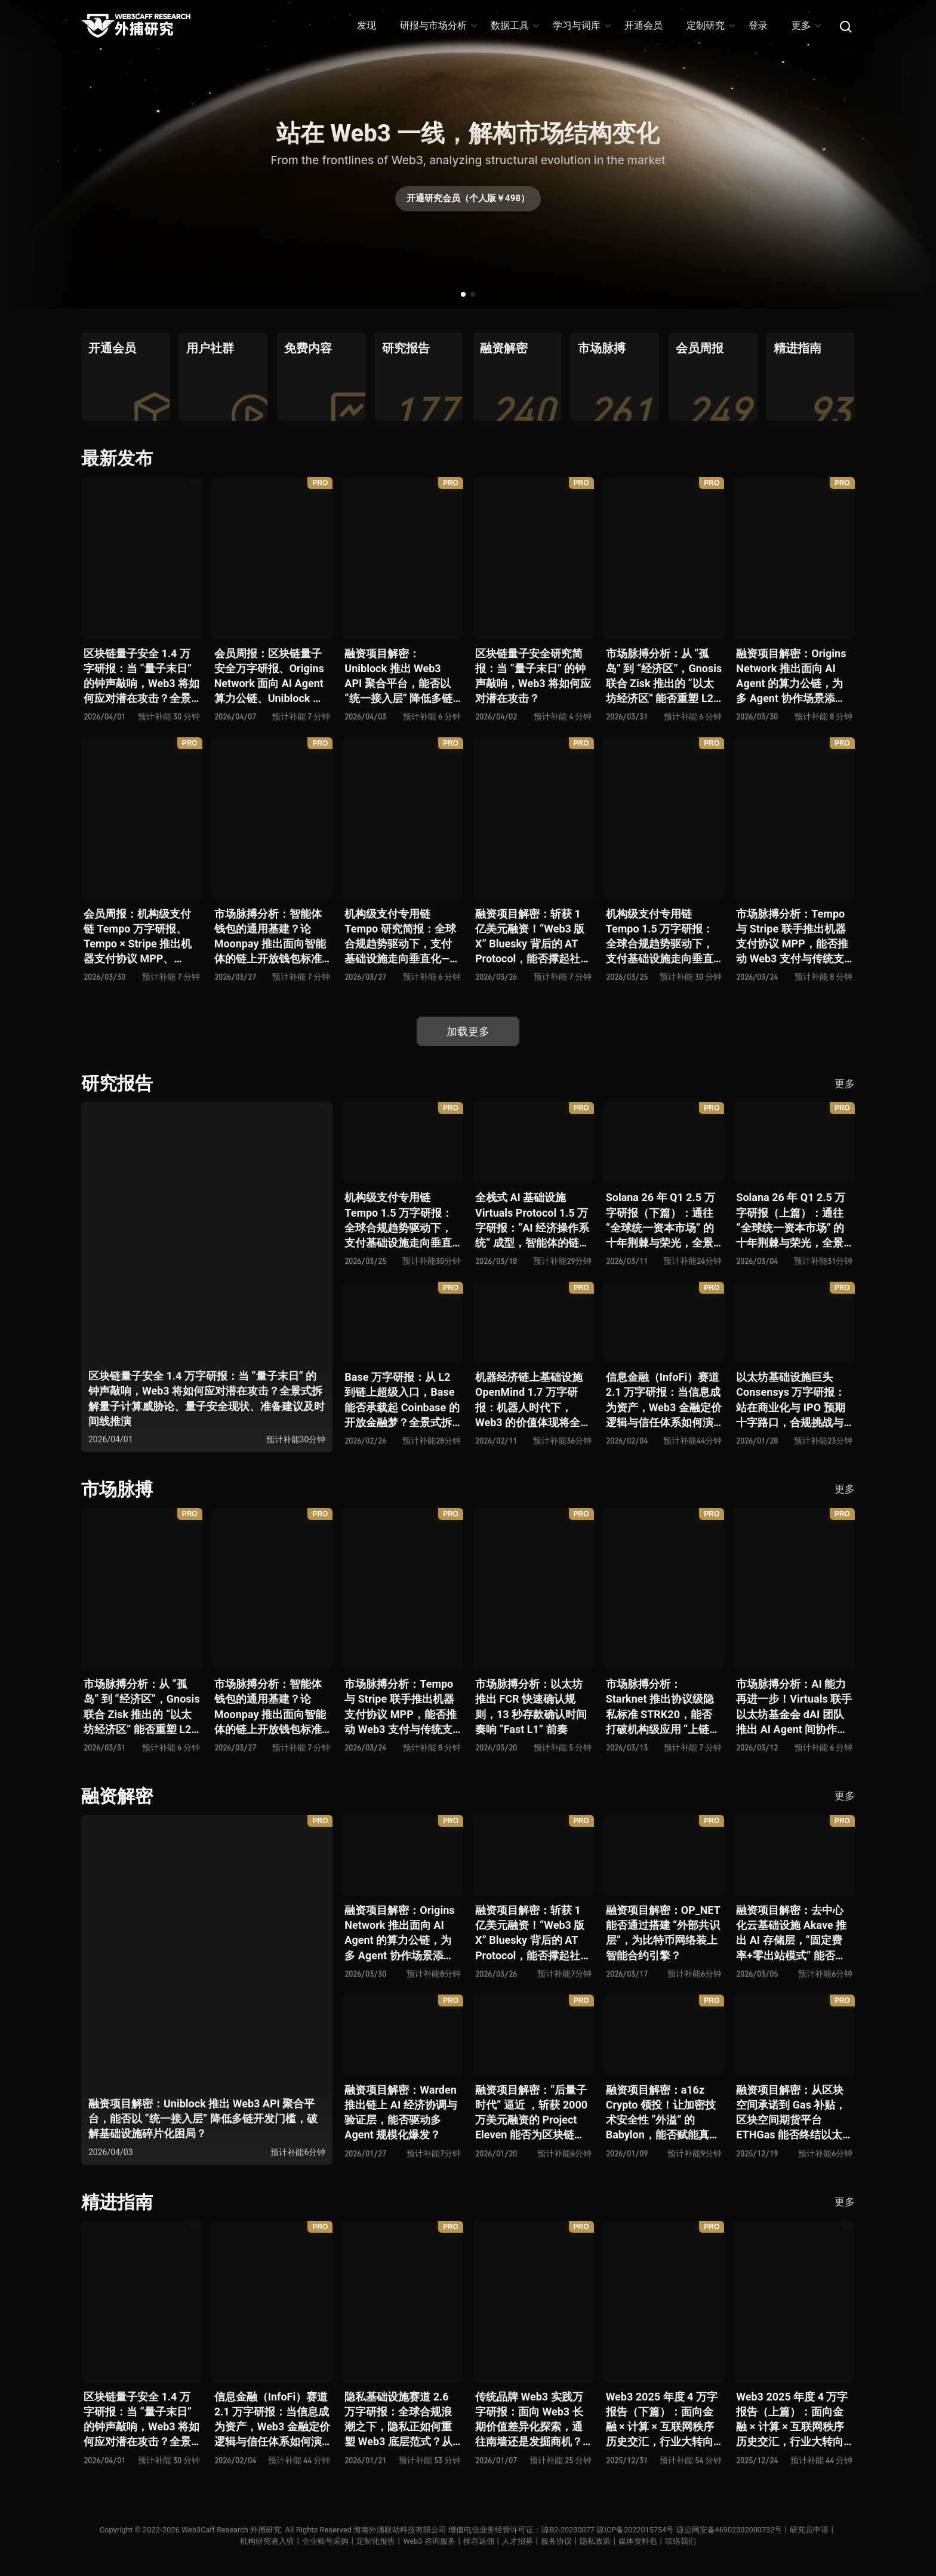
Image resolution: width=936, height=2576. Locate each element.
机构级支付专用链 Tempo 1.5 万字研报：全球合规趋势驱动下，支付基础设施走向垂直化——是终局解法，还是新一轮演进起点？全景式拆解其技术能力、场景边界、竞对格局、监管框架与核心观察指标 (662, 937)
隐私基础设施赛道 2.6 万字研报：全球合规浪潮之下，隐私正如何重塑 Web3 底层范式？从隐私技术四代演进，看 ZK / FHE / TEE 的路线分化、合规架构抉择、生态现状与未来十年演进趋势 (402, 2419)
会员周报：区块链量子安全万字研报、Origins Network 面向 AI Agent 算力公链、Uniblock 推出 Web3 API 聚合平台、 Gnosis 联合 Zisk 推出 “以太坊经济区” (269, 676)
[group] (125, 377)
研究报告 (117, 1083)
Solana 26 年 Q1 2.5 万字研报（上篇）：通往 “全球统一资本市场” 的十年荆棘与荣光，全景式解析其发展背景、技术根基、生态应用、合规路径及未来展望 (790, 1220)
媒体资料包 (637, 2541)
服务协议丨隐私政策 (576, 2541)
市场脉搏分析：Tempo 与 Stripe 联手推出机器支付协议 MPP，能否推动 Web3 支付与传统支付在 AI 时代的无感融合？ (792, 937)
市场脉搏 (117, 1489)
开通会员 (643, 25)
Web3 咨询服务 (429, 2541)
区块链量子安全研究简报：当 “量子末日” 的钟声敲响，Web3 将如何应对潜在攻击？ (533, 676)
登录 (758, 25)
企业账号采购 (325, 2541)
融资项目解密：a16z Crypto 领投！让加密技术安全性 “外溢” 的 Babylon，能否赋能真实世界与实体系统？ (663, 2113)
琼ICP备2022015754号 (635, 2529)
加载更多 (468, 1031)
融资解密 (117, 1796)
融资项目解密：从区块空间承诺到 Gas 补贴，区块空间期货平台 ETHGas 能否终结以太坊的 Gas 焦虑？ (791, 2113)
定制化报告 (375, 2541)
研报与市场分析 (438, 25)
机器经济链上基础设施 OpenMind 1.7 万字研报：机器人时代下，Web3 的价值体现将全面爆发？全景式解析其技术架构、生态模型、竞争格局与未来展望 (533, 1400)
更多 (806, 25)
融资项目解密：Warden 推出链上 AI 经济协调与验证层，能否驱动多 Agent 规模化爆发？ (400, 2112)
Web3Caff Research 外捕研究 (229, 2529)
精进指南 (117, 2202)
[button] (463, 294)
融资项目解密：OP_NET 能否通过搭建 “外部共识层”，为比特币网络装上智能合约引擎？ (663, 1933)
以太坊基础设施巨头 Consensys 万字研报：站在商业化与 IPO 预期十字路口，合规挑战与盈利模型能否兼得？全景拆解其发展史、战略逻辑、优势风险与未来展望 (790, 1400)
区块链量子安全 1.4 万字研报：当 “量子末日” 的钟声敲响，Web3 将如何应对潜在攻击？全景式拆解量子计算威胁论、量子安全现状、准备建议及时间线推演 (141, 676)
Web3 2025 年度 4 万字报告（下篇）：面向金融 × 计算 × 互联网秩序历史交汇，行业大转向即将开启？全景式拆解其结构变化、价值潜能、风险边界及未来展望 (662, 2419)
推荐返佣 (478, 2541)
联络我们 (680, 2541)
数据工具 (514, 25)
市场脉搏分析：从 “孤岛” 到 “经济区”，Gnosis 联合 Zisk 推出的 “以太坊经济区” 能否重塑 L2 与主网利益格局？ (664, 676)
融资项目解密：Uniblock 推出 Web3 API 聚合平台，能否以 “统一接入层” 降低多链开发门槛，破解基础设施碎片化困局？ (398, 676)
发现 (366, 25)
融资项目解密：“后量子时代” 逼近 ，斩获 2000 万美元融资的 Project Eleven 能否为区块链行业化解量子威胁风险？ (531, 2113)
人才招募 (517, 2541)
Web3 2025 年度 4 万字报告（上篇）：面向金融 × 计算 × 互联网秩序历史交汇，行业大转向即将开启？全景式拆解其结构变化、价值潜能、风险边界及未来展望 (792, 2419)
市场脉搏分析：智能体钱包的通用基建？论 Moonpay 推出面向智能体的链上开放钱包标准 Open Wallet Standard (270, 937)
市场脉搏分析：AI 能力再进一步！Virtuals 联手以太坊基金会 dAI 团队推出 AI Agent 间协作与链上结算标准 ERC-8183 (794, 1707)
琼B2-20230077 (568, 2529)
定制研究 (710, 25)
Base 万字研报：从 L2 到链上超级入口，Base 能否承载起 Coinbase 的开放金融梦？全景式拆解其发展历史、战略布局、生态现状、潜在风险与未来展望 (401, 1400)
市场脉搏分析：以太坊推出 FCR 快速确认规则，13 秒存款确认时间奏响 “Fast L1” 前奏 (531, 1706)
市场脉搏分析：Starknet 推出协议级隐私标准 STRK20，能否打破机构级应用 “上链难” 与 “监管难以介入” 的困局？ (660, 1707)
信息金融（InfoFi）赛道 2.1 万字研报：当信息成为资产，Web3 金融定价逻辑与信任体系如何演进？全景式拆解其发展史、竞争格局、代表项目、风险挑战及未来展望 (664, 1400)
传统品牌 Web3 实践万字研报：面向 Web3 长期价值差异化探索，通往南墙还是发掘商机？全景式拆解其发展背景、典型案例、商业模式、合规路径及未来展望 (529, 2419)
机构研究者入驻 (267, 2541)
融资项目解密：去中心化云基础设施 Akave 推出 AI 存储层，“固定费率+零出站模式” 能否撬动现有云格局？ (791, 1933)
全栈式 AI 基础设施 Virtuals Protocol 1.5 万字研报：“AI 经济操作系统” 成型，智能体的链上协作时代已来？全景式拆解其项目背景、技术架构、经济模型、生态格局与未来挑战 (532, 1220)
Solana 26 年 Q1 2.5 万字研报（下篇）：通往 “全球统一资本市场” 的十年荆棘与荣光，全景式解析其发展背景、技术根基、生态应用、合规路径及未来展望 (660, 1220)
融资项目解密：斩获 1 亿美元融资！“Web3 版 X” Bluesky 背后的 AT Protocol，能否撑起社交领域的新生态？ (533, 937)
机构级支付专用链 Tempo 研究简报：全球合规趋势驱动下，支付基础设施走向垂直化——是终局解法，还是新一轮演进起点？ (400, 937)
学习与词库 (581, 25)
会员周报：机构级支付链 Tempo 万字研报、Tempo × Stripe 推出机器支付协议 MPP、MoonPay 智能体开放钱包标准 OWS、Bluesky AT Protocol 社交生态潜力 (140, 937)
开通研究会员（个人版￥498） (467, 199)
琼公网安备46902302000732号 (731, 2529)
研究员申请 (812, 2529)
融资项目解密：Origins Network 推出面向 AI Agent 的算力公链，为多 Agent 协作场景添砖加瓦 (791, 676)
